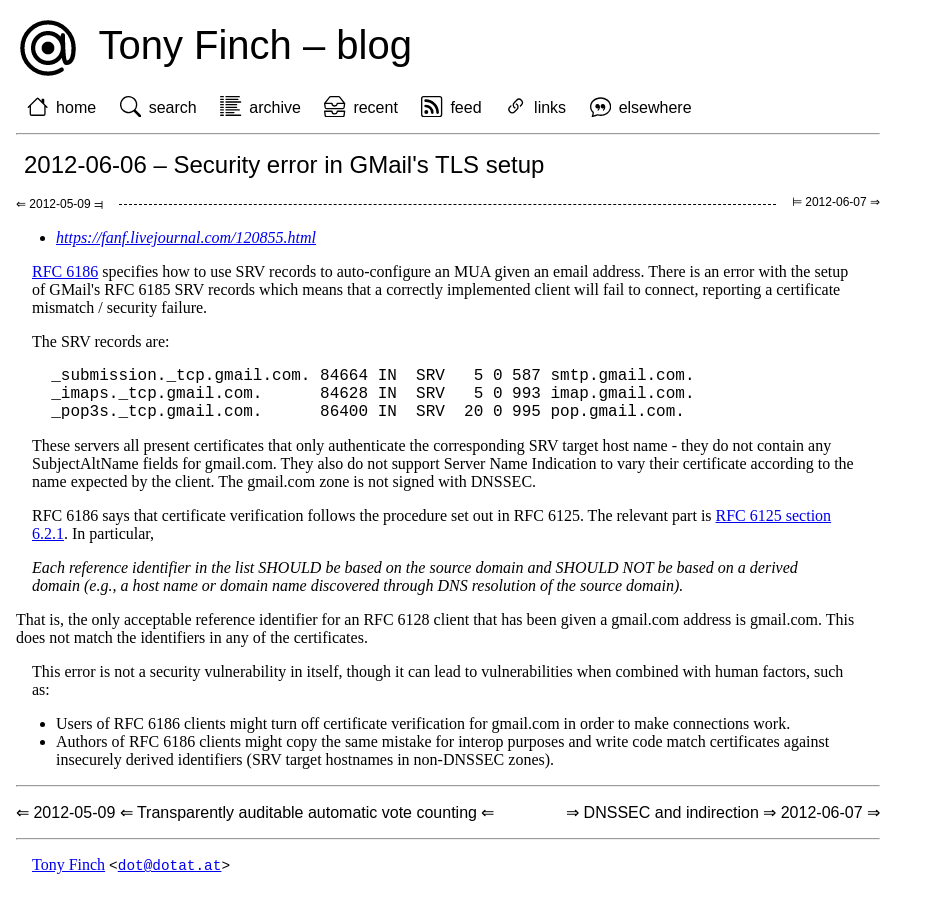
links (550, 107)
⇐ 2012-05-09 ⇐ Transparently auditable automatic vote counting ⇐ (255, 824)
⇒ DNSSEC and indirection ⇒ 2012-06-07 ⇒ (723, 824)
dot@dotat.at (170, 877)
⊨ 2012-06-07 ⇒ (836, 202)
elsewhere (655, 107)
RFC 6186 (65, 271)
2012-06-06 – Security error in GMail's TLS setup (284, 164)
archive (275, 107)
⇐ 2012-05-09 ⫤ (59, 204)
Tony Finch (68, 877)
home (76, 107)
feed (465, 107)
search (173, 107)
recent (375, 107)
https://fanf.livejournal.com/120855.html (186, 237)
